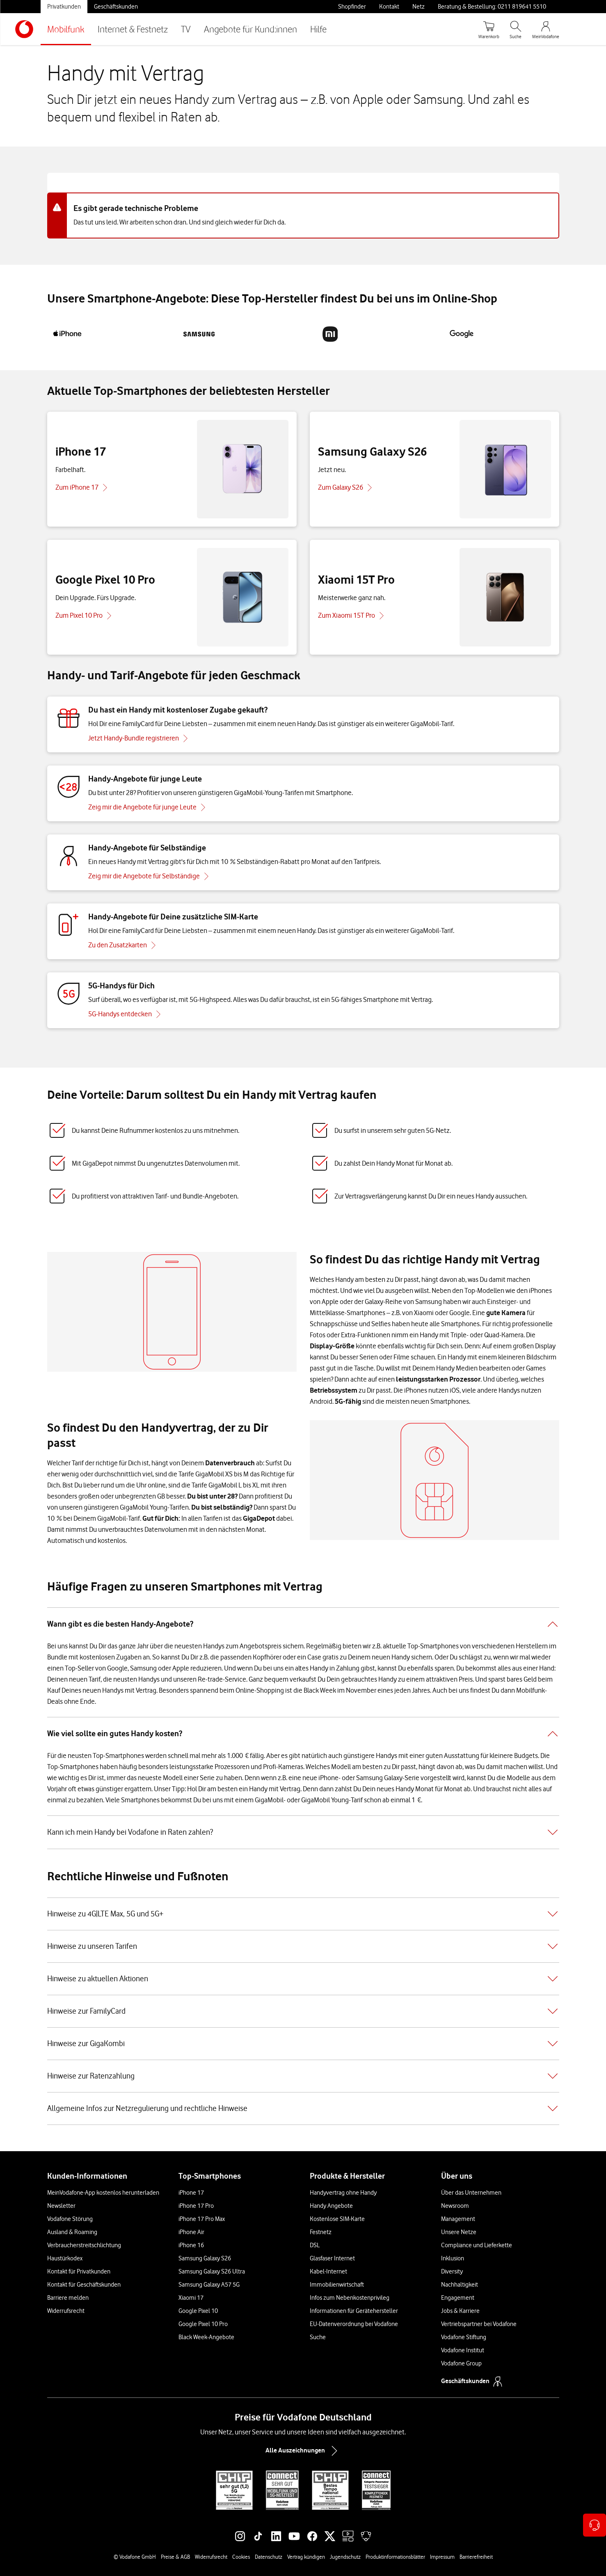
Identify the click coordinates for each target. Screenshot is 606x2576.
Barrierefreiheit (476, 2556)
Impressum (442, 2556)
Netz (418, 6)
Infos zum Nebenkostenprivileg (349, 2297)
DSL (315, 2245)
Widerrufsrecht (66, 2311)
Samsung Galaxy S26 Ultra (211, 2271)
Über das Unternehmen (471, 2192)
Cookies (241, 2556)
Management (458, 2219)
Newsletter (61, 2205)
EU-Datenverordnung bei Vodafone (354, 2324)
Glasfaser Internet (332, 2258)
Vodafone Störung (70, 2219)
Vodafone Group (461, 2363)
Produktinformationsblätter (395, 2556)
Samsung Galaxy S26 (204, 2258)
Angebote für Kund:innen (250, 28)
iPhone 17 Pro (196, 2205)
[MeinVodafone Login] (545, 29)
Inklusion (452, 2258)
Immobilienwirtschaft (337, 2284)
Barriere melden (68, 2297)
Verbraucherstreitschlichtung (84, 2245)
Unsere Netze (458, 2232)
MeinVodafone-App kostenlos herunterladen (103, 2192)
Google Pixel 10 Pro (203, 2324)
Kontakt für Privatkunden (78, 2271)
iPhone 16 (191, 2245)
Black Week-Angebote (206, 2337)
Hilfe (318, 28)
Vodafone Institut (462, 2350)
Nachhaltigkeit (459, 2284)
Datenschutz (268, 2556)
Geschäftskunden (116, 6)
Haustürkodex (64, 2258)
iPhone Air (191, 2232)
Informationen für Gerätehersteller (354, 2311)
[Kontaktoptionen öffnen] (594, 2525)
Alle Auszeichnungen (303, 2450)
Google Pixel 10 (198, 2311)
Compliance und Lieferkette (476, 2245)
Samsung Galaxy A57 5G (209, 2284)
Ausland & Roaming (72, 2232)
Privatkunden (64, 6)
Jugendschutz (345, 2556)
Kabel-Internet (328, 2271)
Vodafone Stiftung (463, 2337)
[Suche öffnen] (515, 29)
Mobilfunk (66, 28)
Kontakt (389, 6)
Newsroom (455, 2205)
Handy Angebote (331, 2205)
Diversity (452, 2271)
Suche (318, 2337)
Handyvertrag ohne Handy (343, 2192)
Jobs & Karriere (460, 2311)
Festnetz (321, 2232)
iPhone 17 (191, 2192)
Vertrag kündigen (306, 2556)
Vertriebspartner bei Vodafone (479, 2324)
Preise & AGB (175, 2556)
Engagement (457, 2297)
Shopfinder (352, 6)
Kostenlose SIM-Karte (337, 2219)
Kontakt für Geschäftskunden (84, 2284)
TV (186, 28)
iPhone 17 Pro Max (201, 2219)
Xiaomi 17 (191, 2297)
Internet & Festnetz (133, 28)
